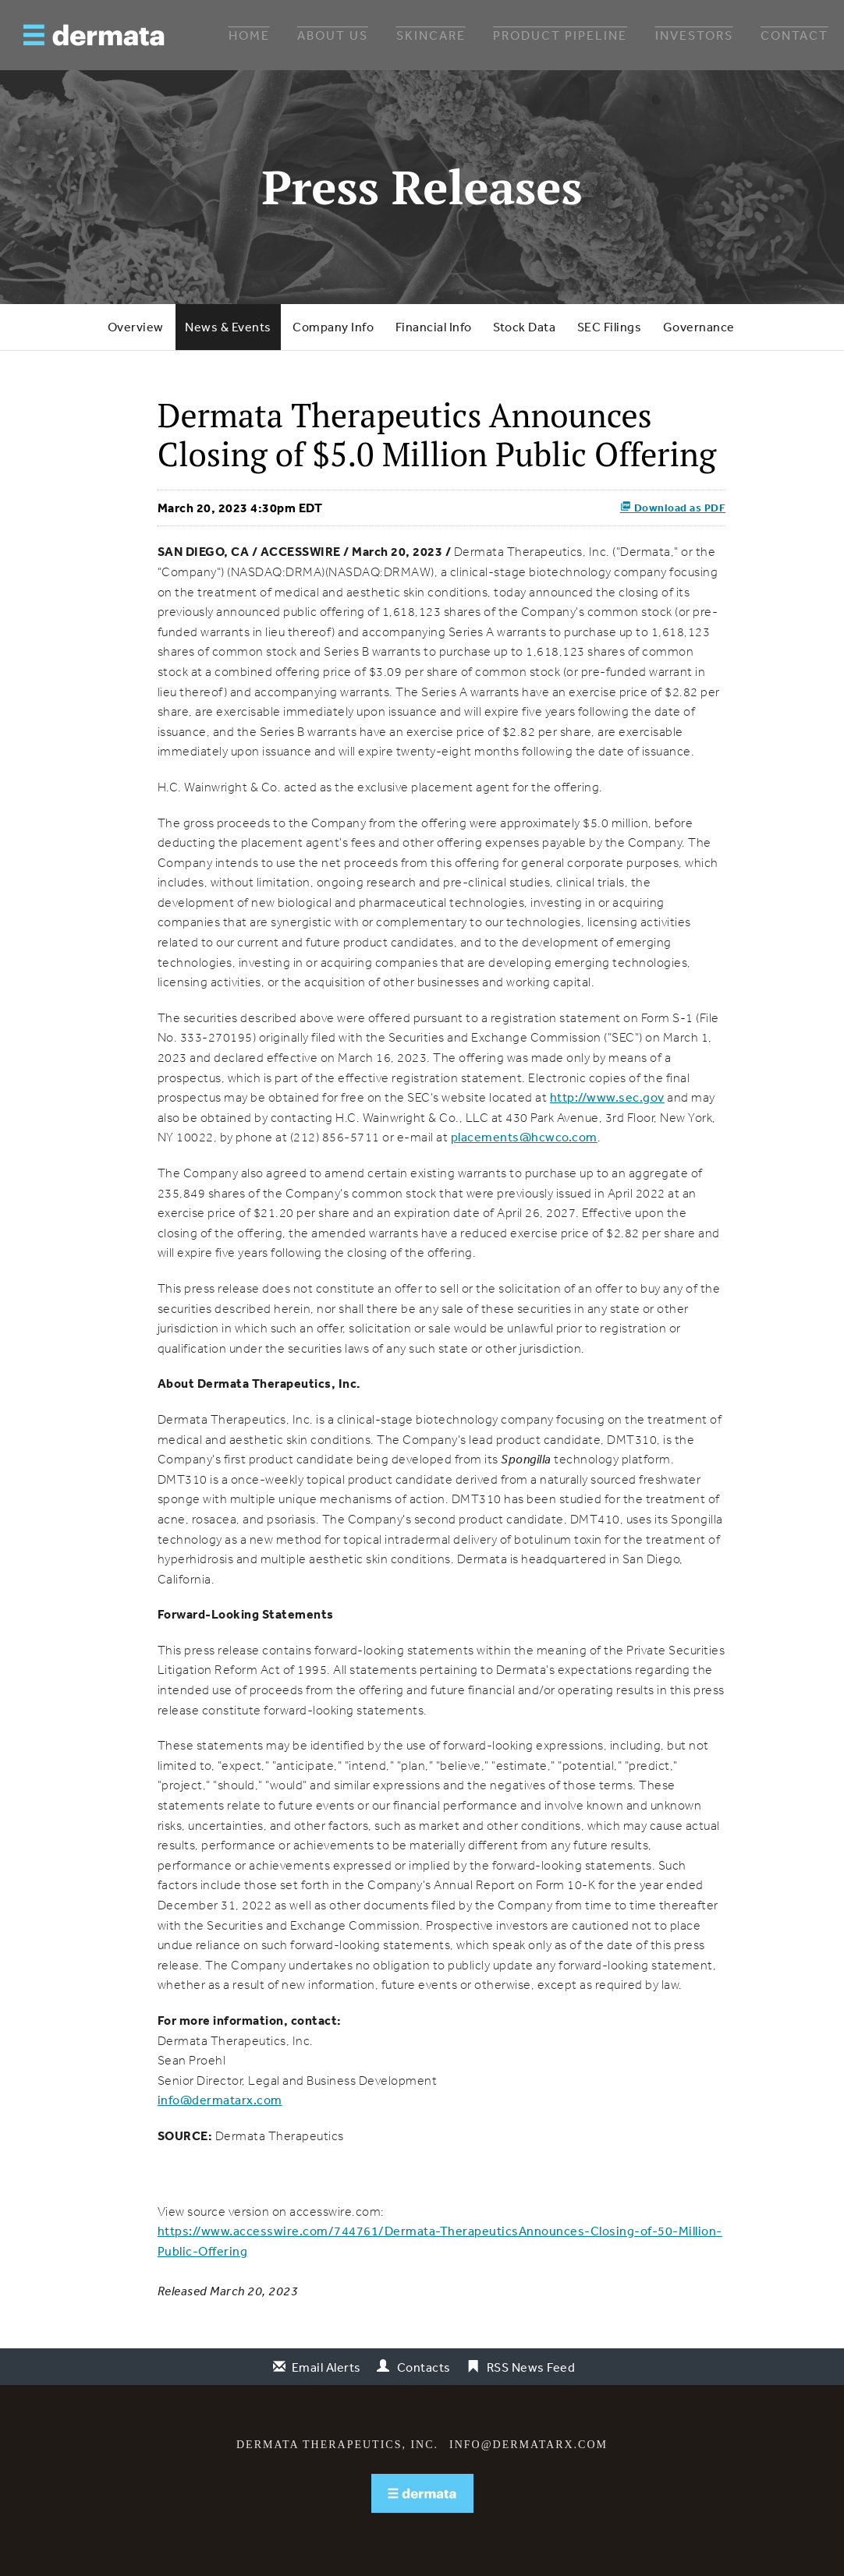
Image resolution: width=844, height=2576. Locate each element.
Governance (699, 326)
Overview (136, 326)
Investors (694, 35)
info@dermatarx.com (220, 2099)
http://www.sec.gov (607, 1097)
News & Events (228, 326)
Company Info (333, 326)
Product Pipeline (560, 35)
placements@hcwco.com (524, 1137)
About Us (332, 35)
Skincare (431, 35)
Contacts (424, 2367)
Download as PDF (673, 508)
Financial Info (433, 326)
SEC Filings (609, 326)
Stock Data (524, 326)
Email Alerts (326, 2367)
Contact (794, 35)
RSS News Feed (531, 2367)
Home (249, 35)
